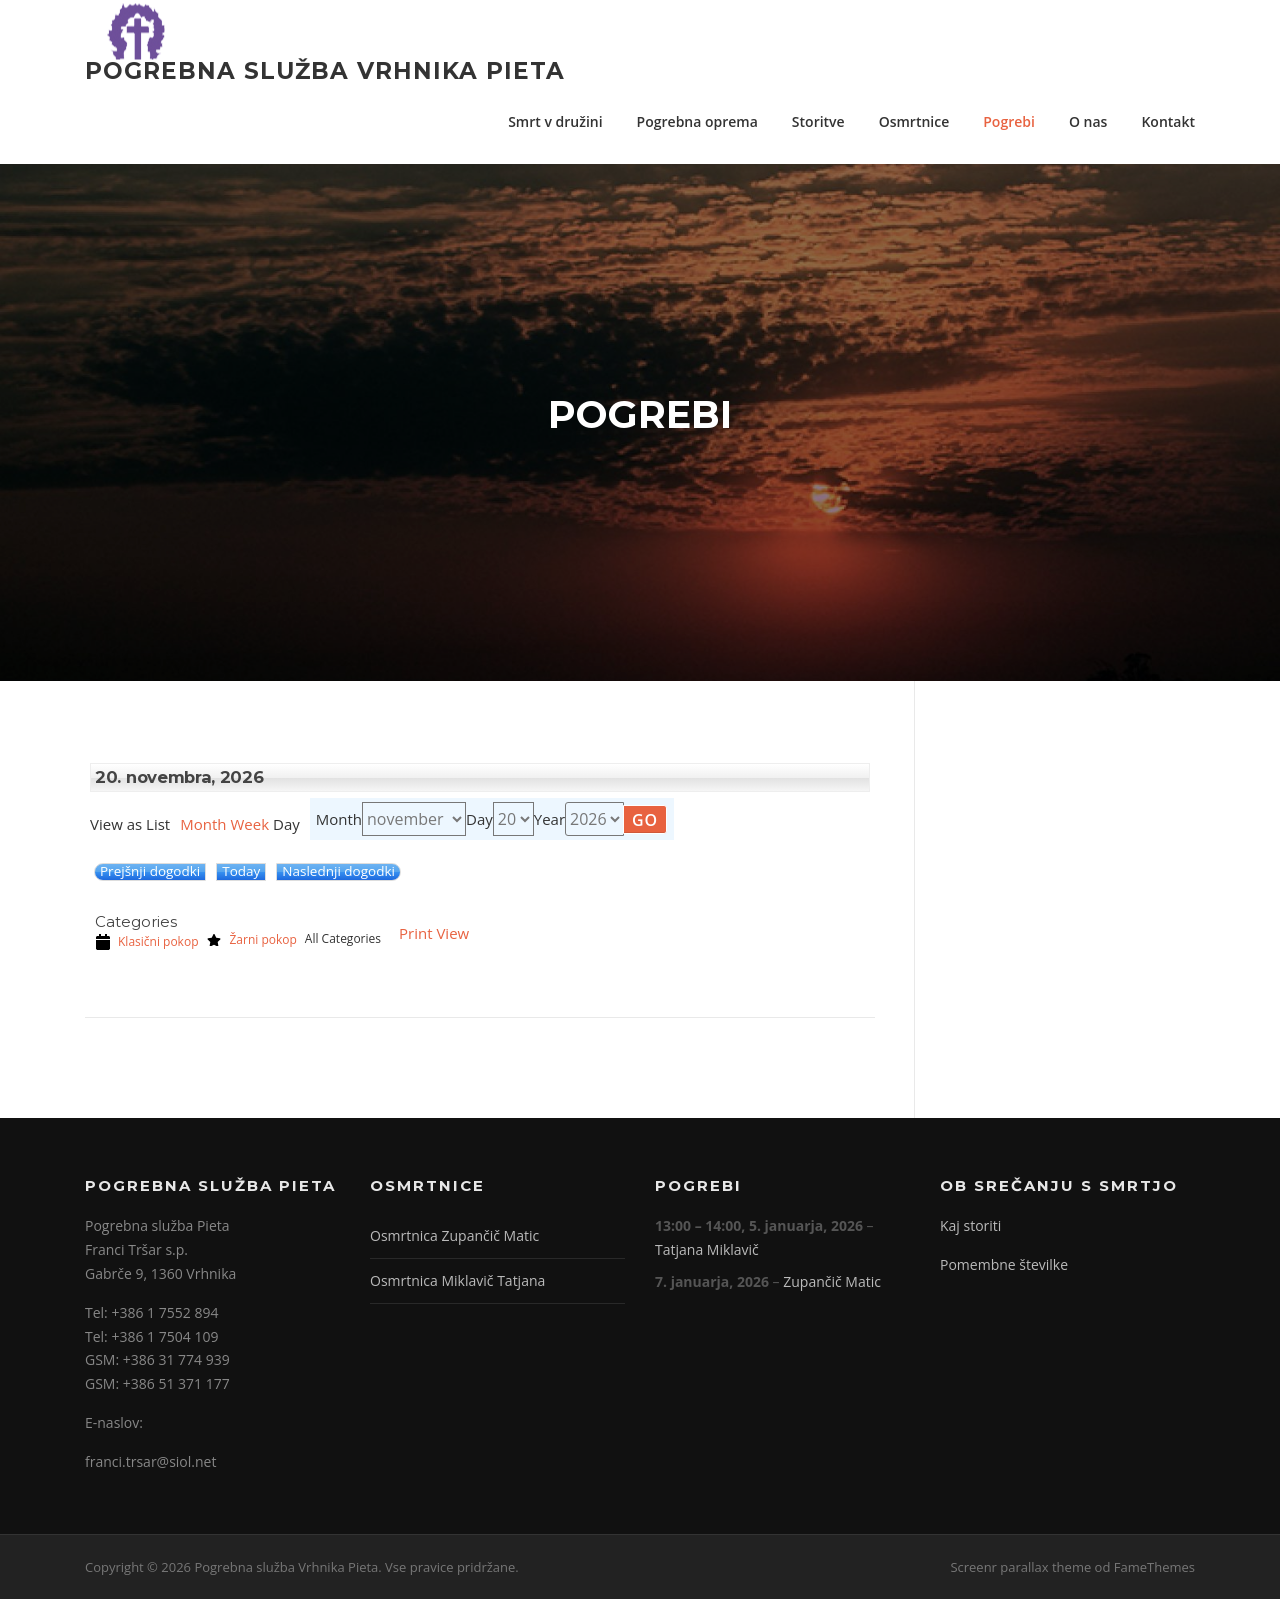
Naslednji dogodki (338, 874)
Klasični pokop (146, 944)
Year (549, 821)
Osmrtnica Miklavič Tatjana (457, 1283)
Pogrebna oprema (697, 121)
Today (241, 874)
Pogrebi (1009, 121)
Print (434, 936)
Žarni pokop (251, 942)
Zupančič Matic (832, 1283)
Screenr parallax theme (1020, 1569)
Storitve (818, 121)
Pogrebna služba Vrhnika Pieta (325, 70)
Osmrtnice (914, 121)
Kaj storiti (970, 1228)
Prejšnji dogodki (150, 874)
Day (479, 821)
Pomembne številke (1004, 1267)
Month (203, 826)
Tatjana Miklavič (707, 1252)
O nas (1088, 121)
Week (249, 826)
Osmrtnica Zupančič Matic (454, 1238)
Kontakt (1168, 121)
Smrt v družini (555, 121)
